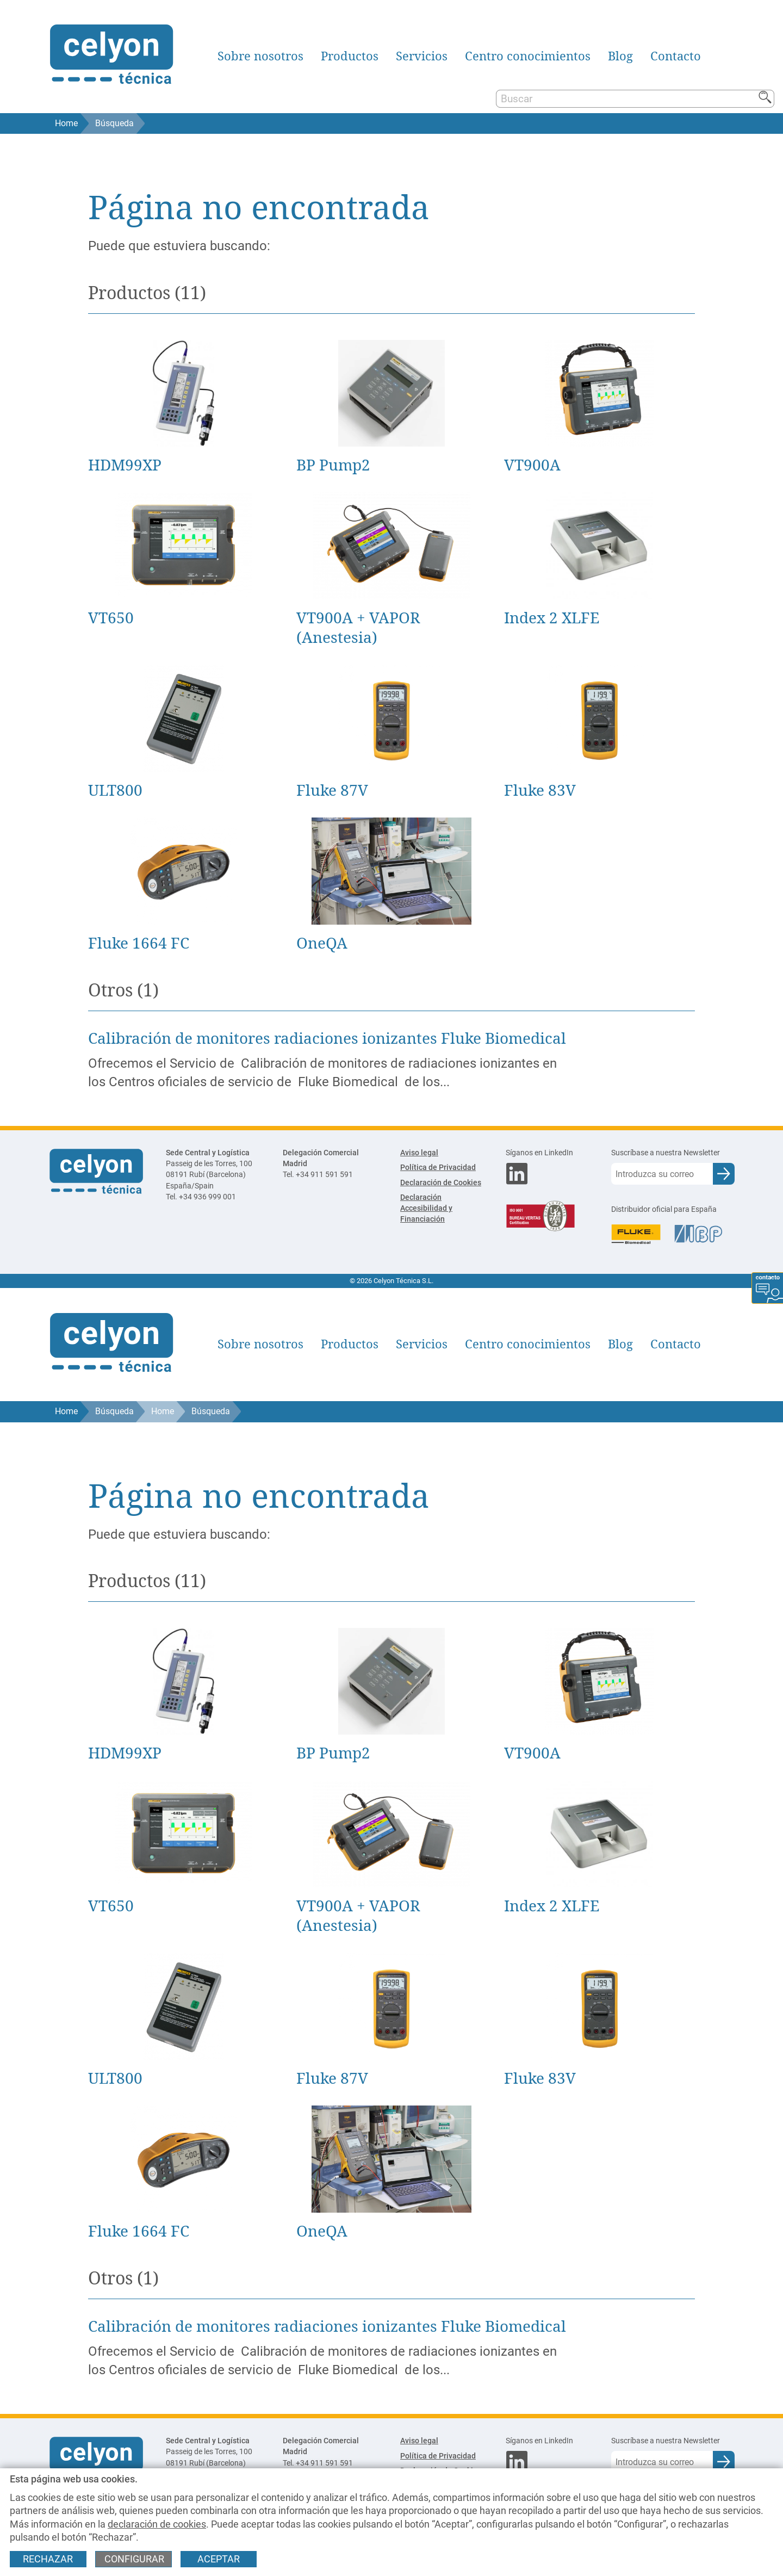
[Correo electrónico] (662, 1174)
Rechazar (48, 2559)
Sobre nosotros (260, 56)
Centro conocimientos (528, 56)
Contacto (675, 56)
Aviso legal (419, 1152)
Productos (349, 56)
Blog (620, 56)
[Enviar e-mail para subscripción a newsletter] (724, 1174)
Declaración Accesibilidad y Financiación (426, 1208)
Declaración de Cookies (440, 1182)
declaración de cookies (157, 2524)
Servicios (422, 56)
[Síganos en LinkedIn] (550, 1153)
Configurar (134, 2559)
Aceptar (218, 2559)
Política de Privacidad (438, 1167)
